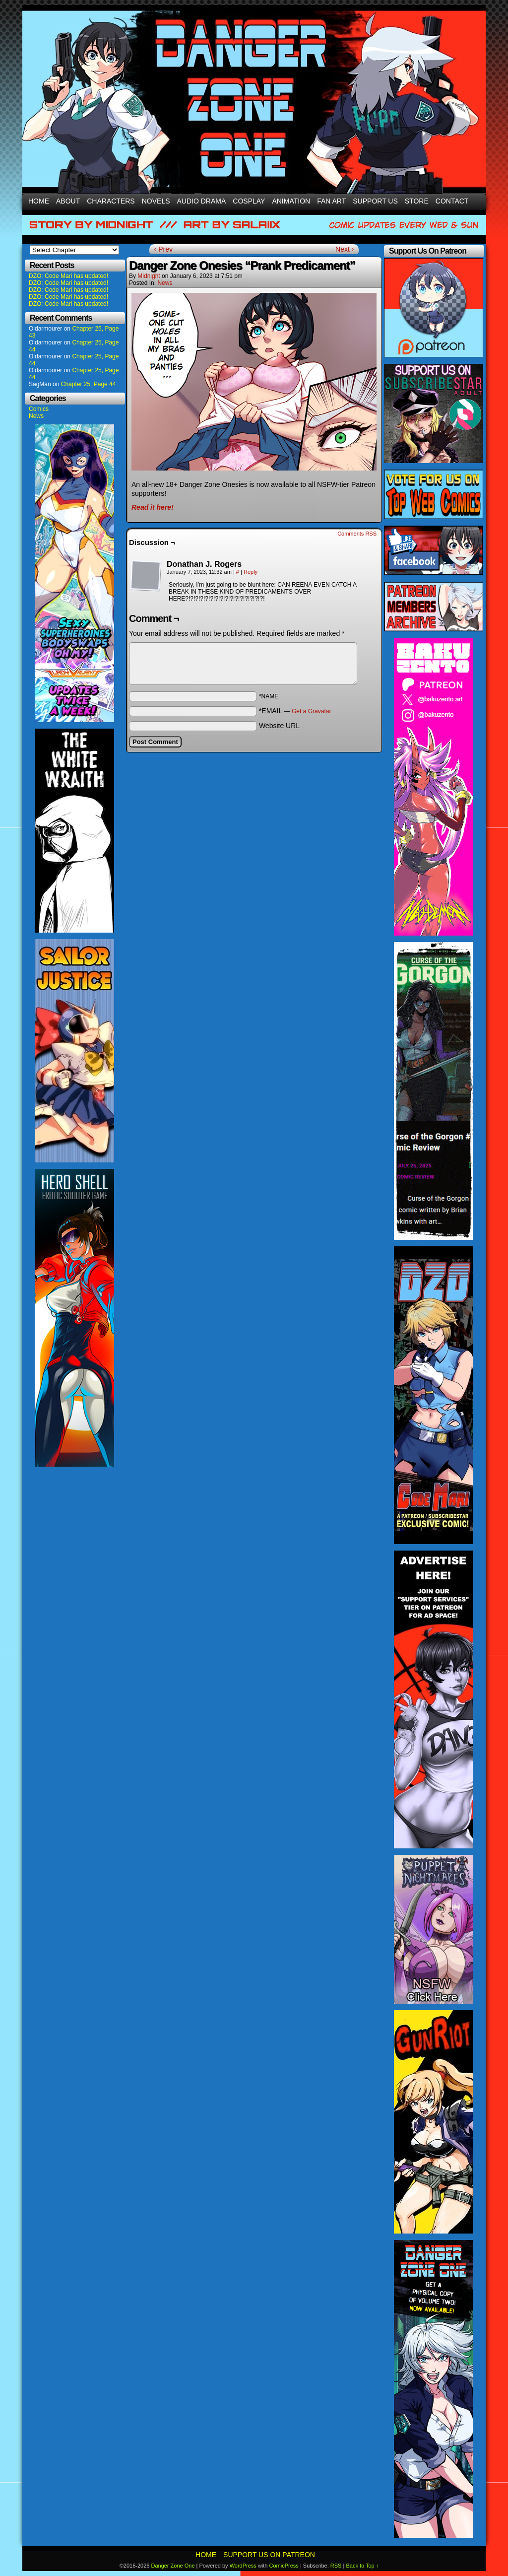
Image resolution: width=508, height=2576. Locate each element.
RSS (336, 2566)
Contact (452, 201)
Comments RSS (357, 534)
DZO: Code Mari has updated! (68, 275)
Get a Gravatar (311, 711)
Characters (110, 201)
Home (38, 201)
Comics (39, 409)
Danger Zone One (172, 2566)
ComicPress (284, 2566)
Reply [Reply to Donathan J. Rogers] (250, 572)
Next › (344, 249)
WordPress (243, 2566)
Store (417, 201)
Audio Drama (201, 201)
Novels (156, 201)
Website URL (279, 726)
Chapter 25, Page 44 (88, 384)
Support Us (375, 201)
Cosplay (249, 201)
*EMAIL (295, 711)
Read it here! (152, 507)
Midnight (148, 275)
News (36, 415)
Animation (291, 201)
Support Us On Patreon (269, 2555)
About (68, 201)
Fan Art (331, 201)
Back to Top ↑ (362, 2566)
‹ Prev (163, 249)
